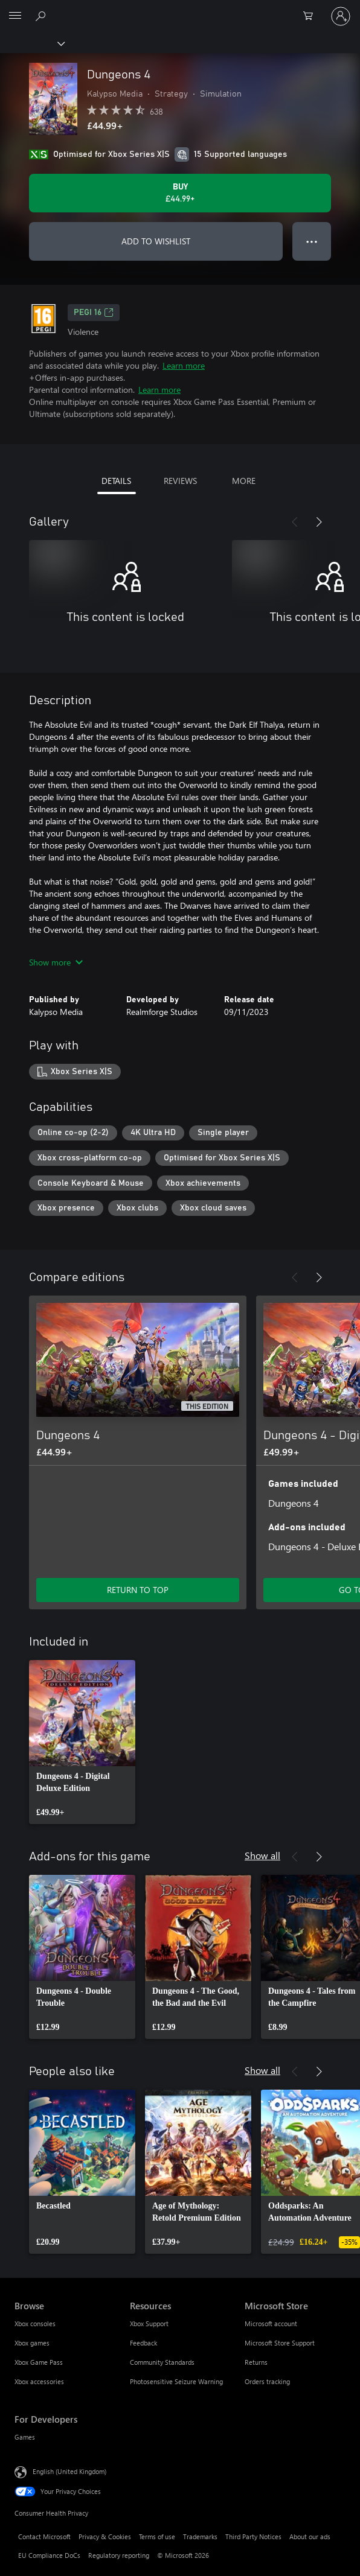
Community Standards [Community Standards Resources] (162, 2362)
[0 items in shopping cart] (311, 16)
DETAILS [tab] (116, 480)
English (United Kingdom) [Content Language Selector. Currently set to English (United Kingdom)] (69, 2471)
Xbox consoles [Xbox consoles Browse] (35, 2323)
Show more (56, 962)
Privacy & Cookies (105, 2536)
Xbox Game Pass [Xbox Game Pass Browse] (38, 2362)
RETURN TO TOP (138, 1589)
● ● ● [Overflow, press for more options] (312, 241)
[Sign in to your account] (340, 16)
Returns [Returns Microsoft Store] (256, 2362)
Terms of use (157, 2536)
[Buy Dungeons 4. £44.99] (180, 193)
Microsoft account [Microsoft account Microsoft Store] (271, 2323)
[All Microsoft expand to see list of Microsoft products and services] (15, 16)
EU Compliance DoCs (49, 2555)
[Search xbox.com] (42, 15)
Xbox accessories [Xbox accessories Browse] (39, 2381)
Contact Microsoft (44, 2536)
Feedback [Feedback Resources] (143, 2343)
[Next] (319, 522)
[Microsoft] (179, 9)
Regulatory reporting (118, 2555)
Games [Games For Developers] (24, 2437)
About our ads (309, 2536)
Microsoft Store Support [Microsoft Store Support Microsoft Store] (280, 2343)
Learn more (183, 365)
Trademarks (200, 2536)
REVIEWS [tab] (180, 480)
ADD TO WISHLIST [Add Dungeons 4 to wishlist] (155, 241)
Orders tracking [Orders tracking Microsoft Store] (267, 2381)
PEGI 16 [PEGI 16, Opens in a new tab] (94, 312)
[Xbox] (31, 43)
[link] (82, 1742)
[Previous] (295, 522)
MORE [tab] (244, 480)
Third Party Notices (253, 2536)
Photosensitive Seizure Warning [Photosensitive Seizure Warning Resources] (176, 2381)
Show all (262, 1855)
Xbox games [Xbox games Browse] (32, 2343)
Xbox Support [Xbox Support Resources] (149, 2323)
